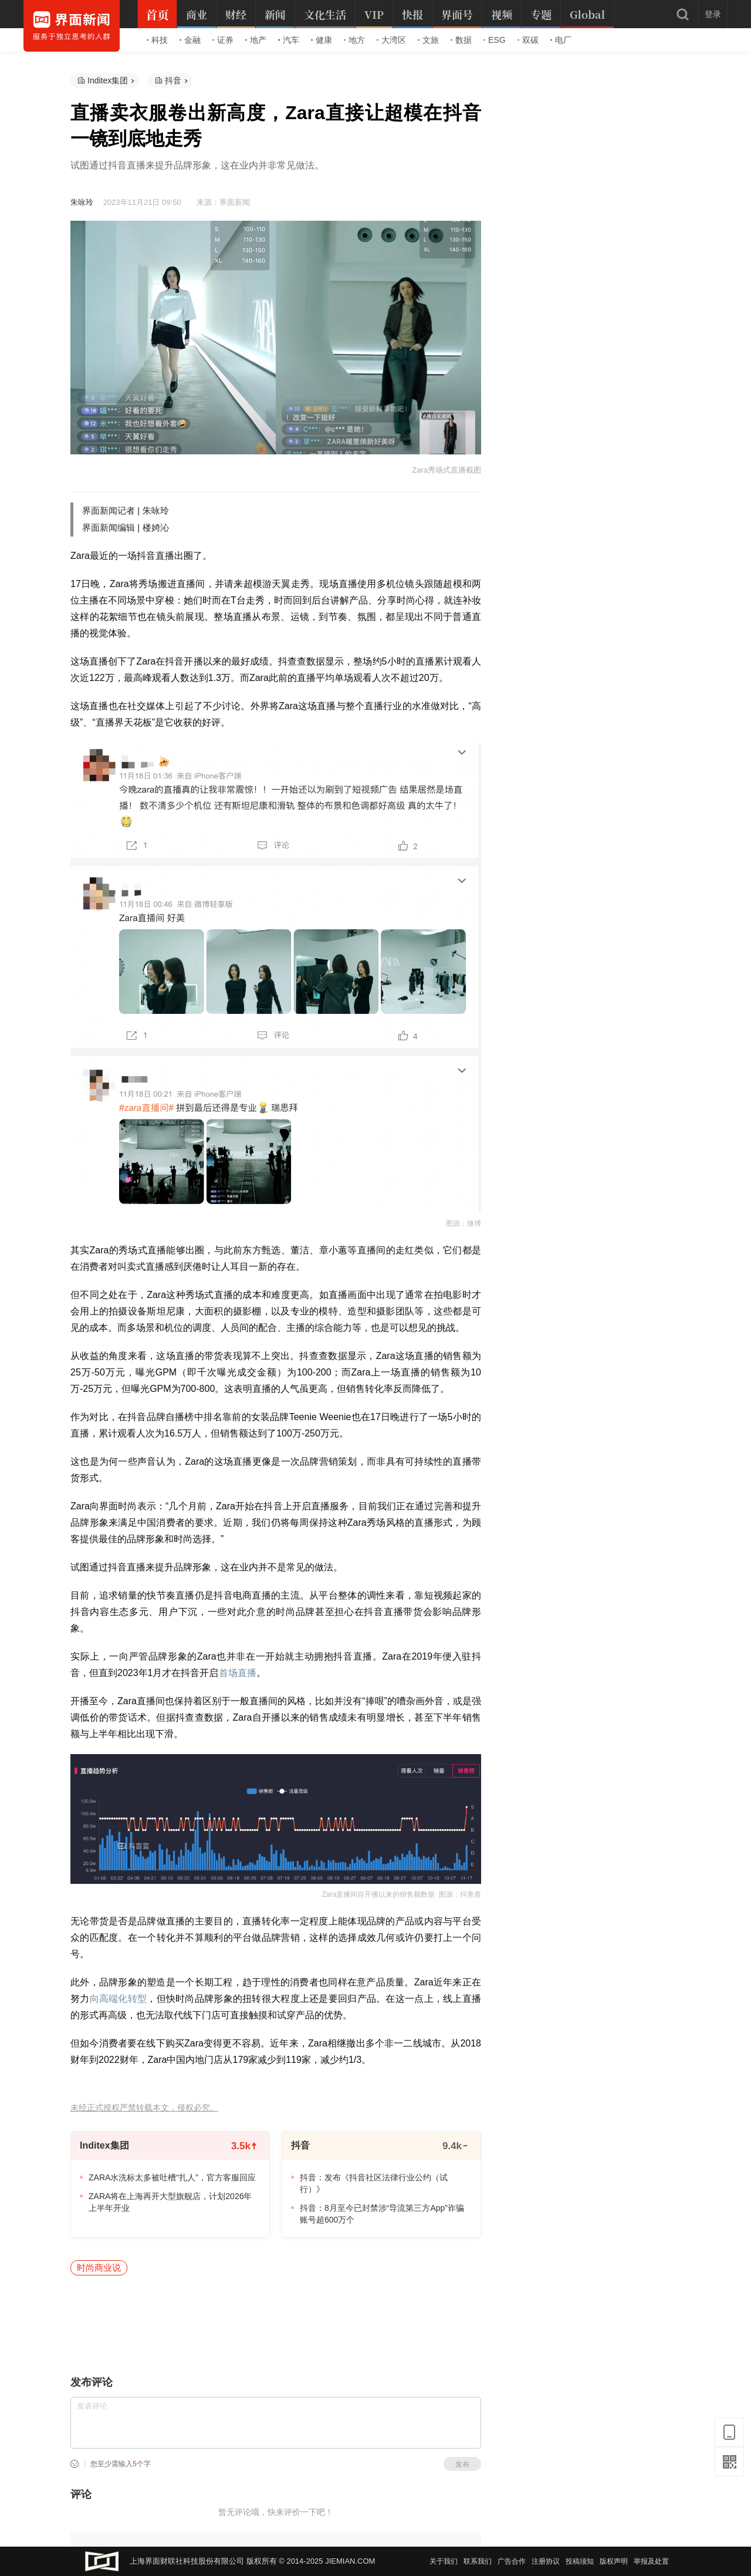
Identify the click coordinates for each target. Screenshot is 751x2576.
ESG (494, 40)
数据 (461, 40)
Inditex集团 (107, 80)
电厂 (560, 40)
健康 (321, 40)
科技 (157, 40)
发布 (462, 2464)
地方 (354, 40)
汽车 (288, 40)
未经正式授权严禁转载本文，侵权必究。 (144, 2107)
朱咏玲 (81, 202)
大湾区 (391, 40)
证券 (223, 40)
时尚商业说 (99, 2267)
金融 (190, 40)
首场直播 (237, 1673)
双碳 (528, 40)
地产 (255, 40)
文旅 (428, 40)
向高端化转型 (118, 1999)
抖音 (173, 80)
